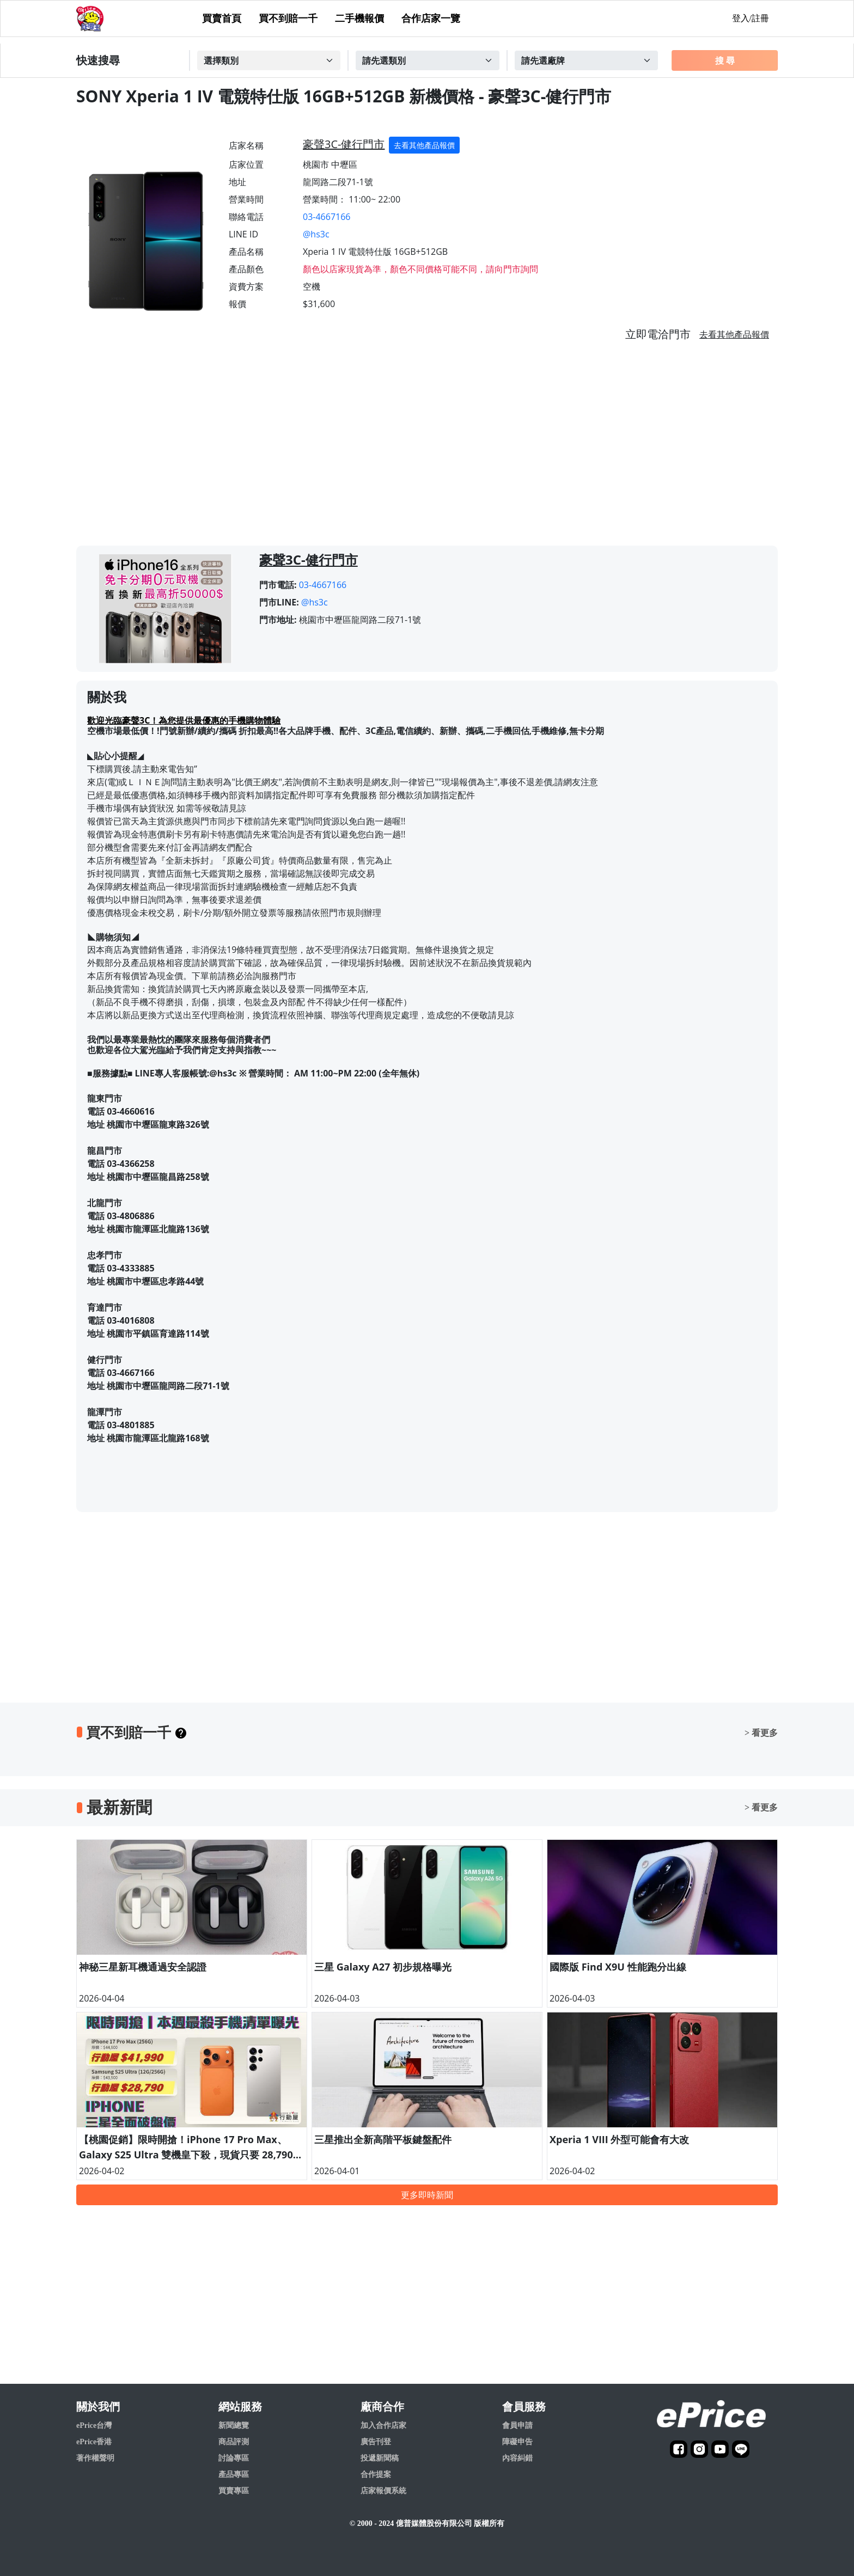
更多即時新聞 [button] (427, 2195)
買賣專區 (233, 2491)
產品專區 (233, 2474)
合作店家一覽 (430, 18)
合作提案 (376, 2474)
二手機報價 (359, 18)
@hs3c (316, 234)
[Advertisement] (427, 447)
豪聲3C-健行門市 (344, 144)
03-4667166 (326, 217)
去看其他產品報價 (424, 145)
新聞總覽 (233, 2425)
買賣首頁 (221, 18)
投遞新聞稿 (380, 2458)
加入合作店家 (383, 2425)
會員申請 (517, 2425)
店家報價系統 (383, 2491)
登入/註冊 (750, 18)
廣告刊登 (376, 2442)
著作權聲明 (95, 2458)
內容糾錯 (517, 2458)
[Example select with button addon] (269, 60)
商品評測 (233, 2442)
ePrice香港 (94, 2442)
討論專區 (233, 2458)
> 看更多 (761, 1732)
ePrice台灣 (94, 2425)
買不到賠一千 (288, 18)
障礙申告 (517, 2442)
